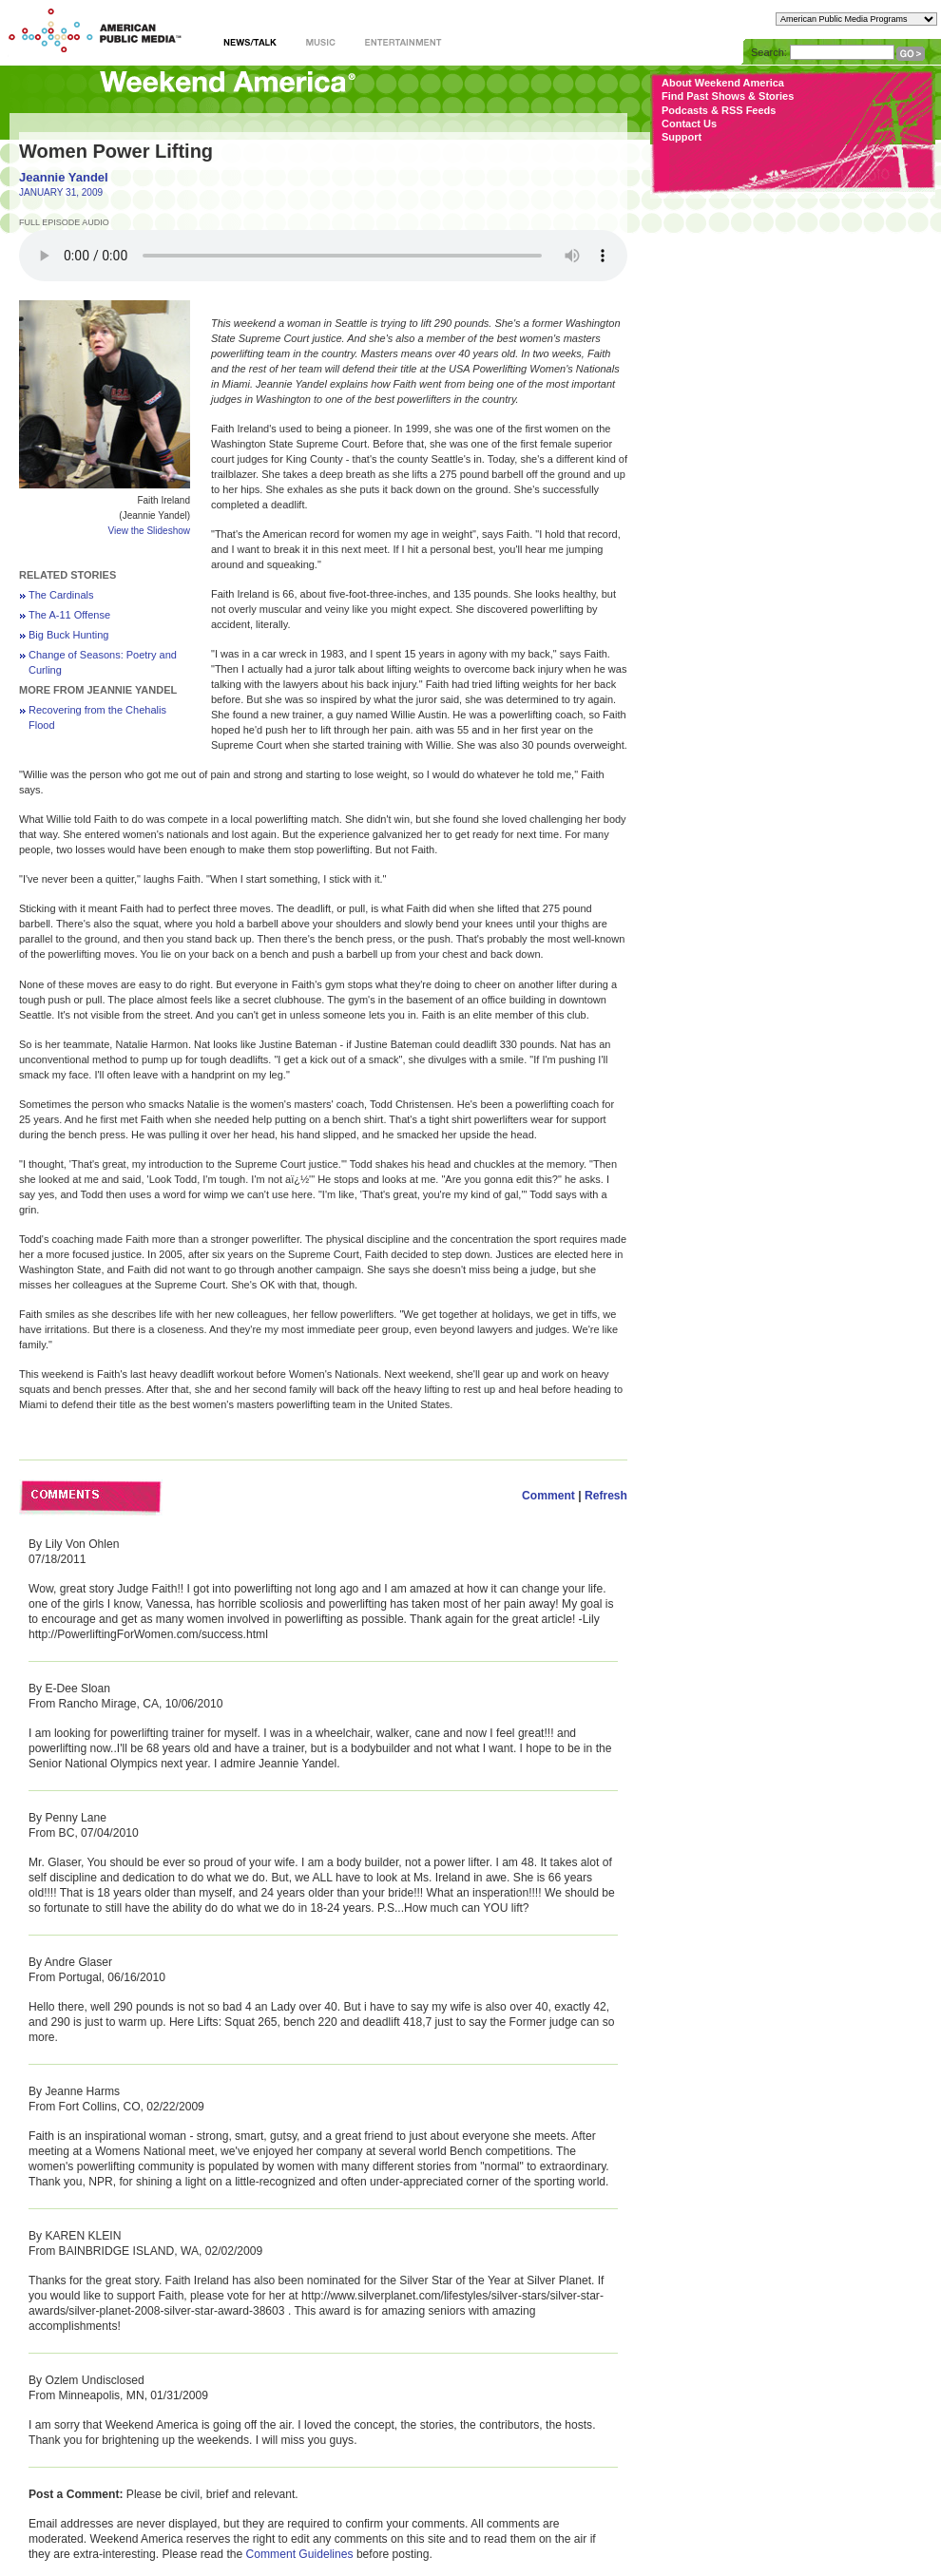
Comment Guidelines (300, 2554)
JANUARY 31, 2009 (61, 192)
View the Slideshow (148, 530)
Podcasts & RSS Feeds (719, 110)
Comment (548, 1495)
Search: (769, 52)
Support (681, 137)
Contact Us (689, 123)
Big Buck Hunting (68, 634)
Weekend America (228, 88)
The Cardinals (61, 595)
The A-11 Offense (69, 614)
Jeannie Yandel (63, 177)
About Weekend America (723, 82)
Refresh (606, 1495)
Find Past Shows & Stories (728, 96)
